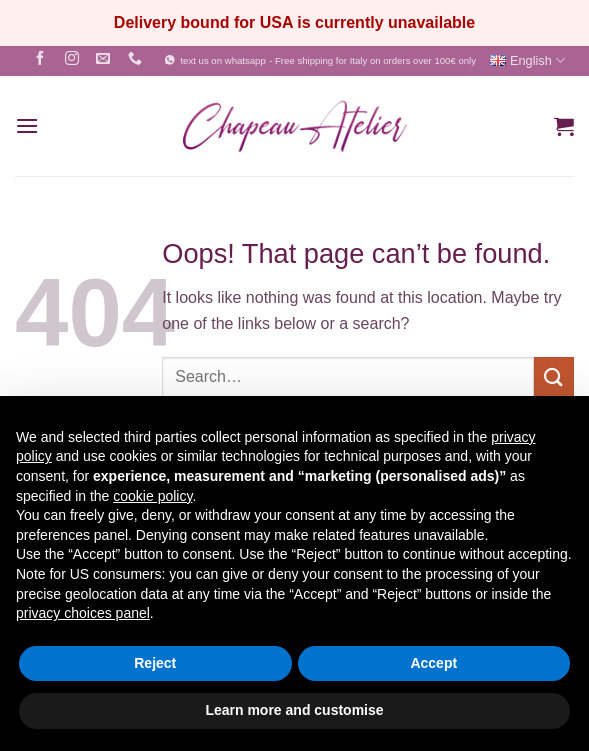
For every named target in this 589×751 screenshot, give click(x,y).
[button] (27, 125)
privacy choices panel (83, 613)
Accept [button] (433, 663)
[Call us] (135, 60)
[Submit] (554, 376)
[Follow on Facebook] (39, 60)
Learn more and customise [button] (294, 710)
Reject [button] (155, 663)
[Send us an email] (103, 60)
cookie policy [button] (152, 496)
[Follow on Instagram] (71, 60)
